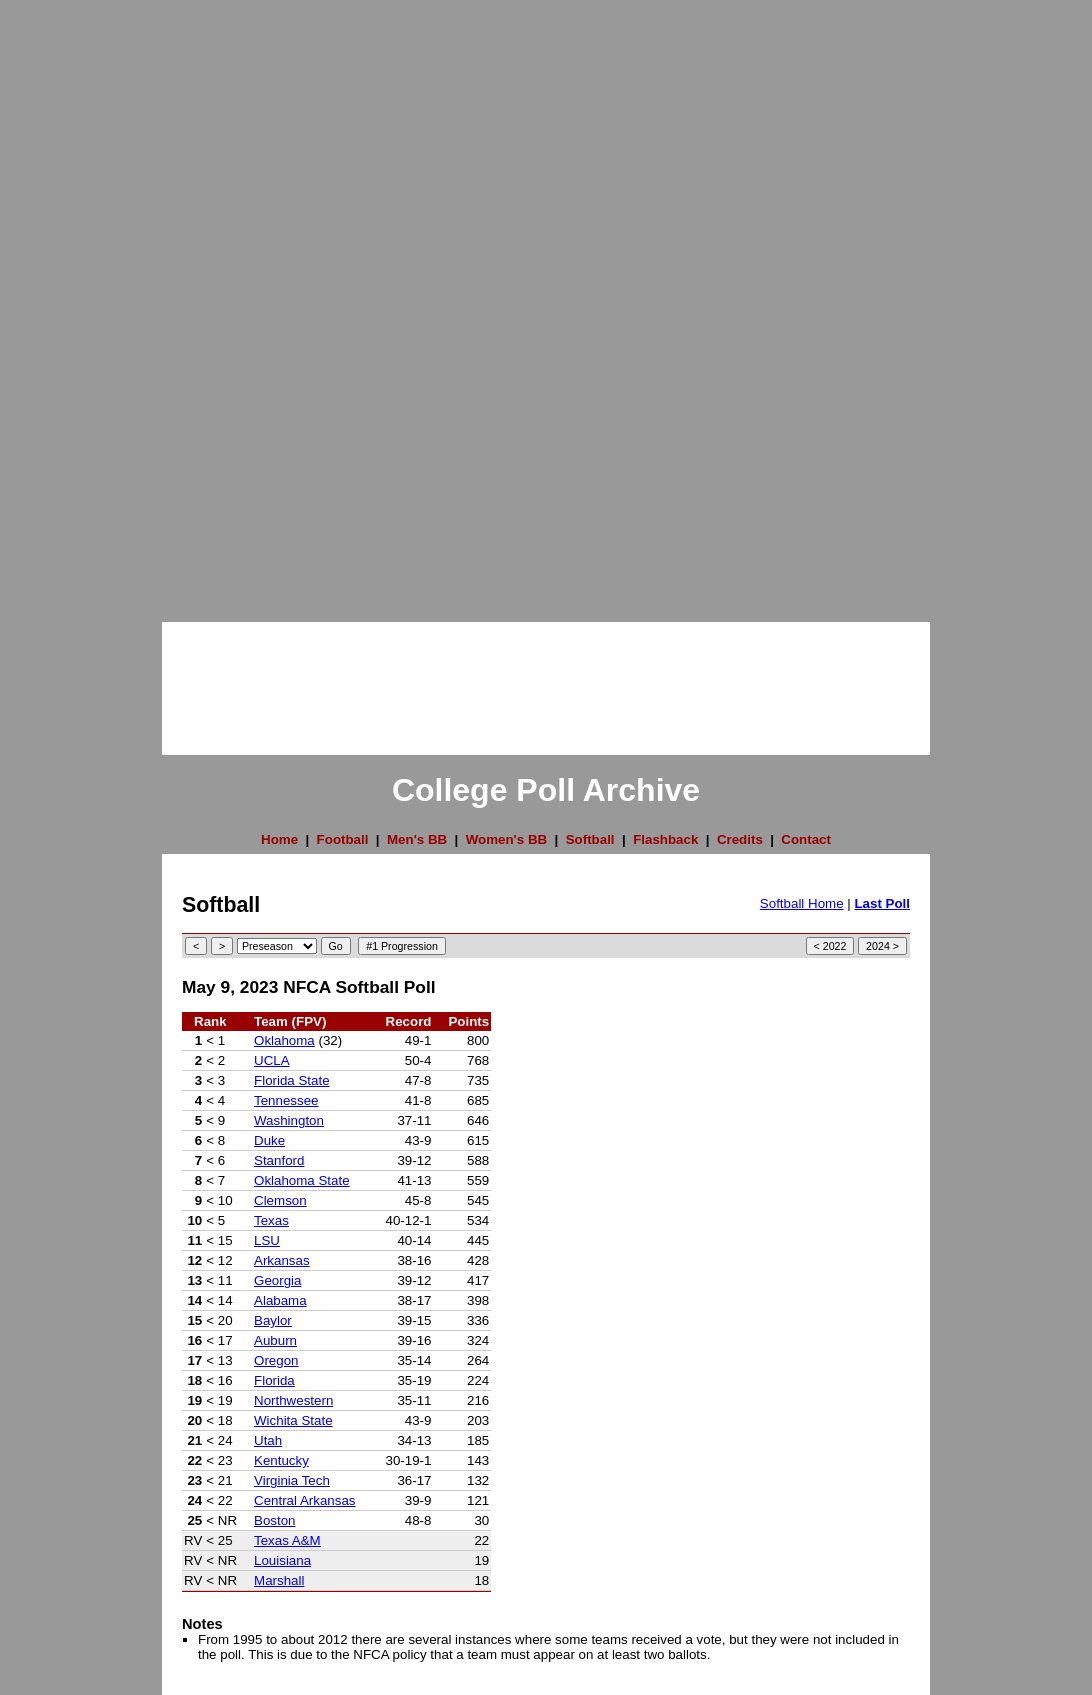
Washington (289, 1120)
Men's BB (417, 839)
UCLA (272, 1060)
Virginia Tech (292, 1480)
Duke (269, 1140)
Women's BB (506, 839)
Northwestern (293, 1400)
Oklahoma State (302, 1180)
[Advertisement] (80, 300)
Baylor (273, 1320)
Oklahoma (284, 1040)
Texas (271, 1220)
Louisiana (282, 1560)
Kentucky (281, 1460)
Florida (274, 1380)
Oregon (276, 1360)
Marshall (279, 1580)
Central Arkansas (305, 1500)
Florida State (292, 1080)
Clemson (280, 1200)
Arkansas (282, 1260)
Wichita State (293, 1420)
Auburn (275, 1340)
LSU (267, 1240)
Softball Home (802, 903)
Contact (806, 839)
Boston (275, 1520)
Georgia (277, 1280)
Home (279, 839)
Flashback (665, 839)
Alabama (280, 1300)
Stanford (279, 1160)
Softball (590, 839)
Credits (740, 839)
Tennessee (286, 1100)
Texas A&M (287, 1540)
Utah (268, 1440)
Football (343, 839)
